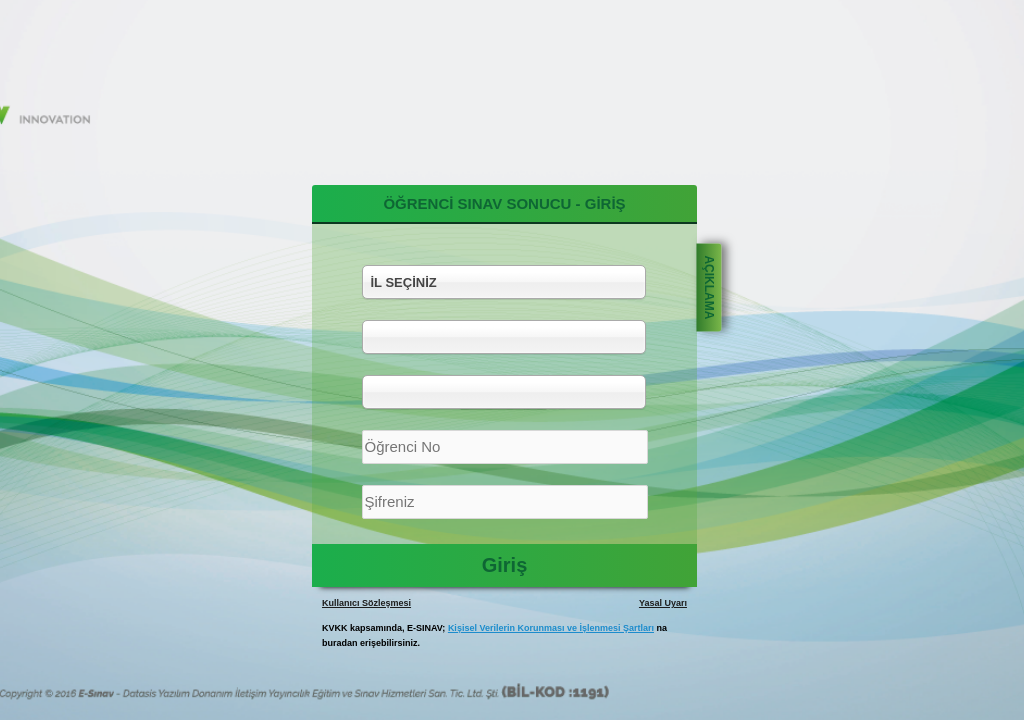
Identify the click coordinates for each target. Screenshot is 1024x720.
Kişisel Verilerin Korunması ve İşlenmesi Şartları (551, 628)
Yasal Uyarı (663, 603)
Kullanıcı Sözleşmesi (366, 603)
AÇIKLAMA (709, 287)
